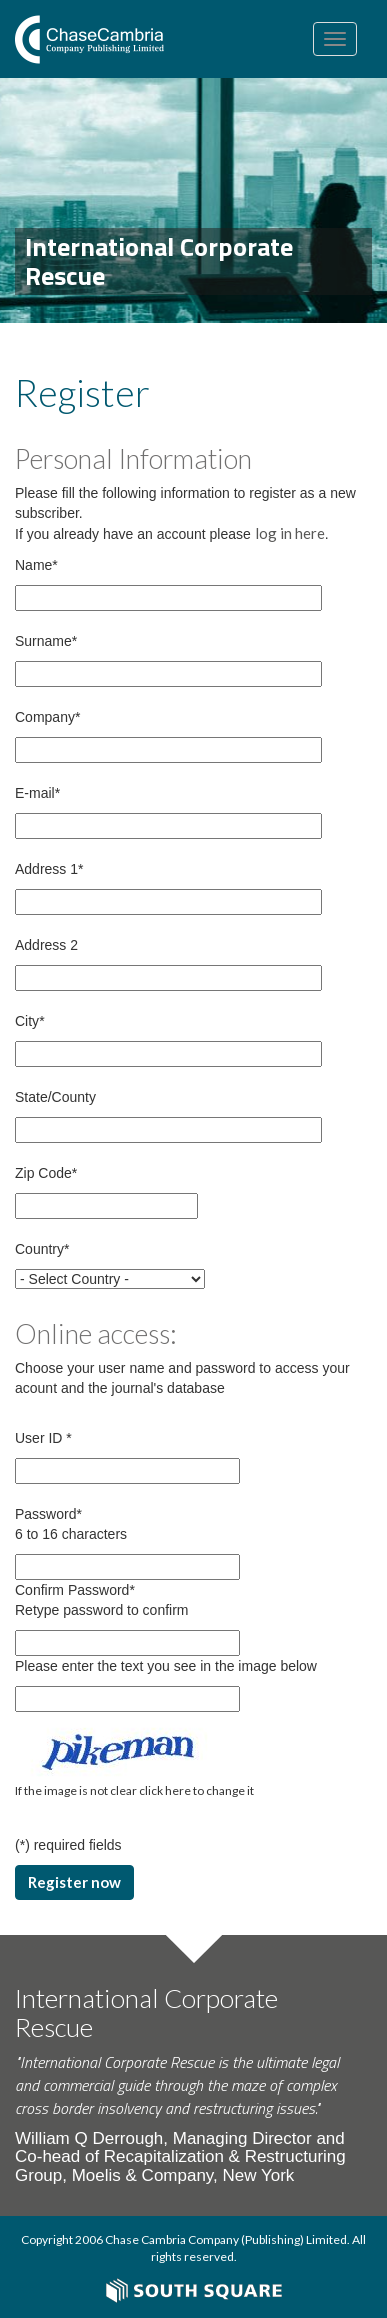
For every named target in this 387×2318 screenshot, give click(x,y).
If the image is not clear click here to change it (134, 1790)
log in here (290, 533)
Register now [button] (74, 1882)
